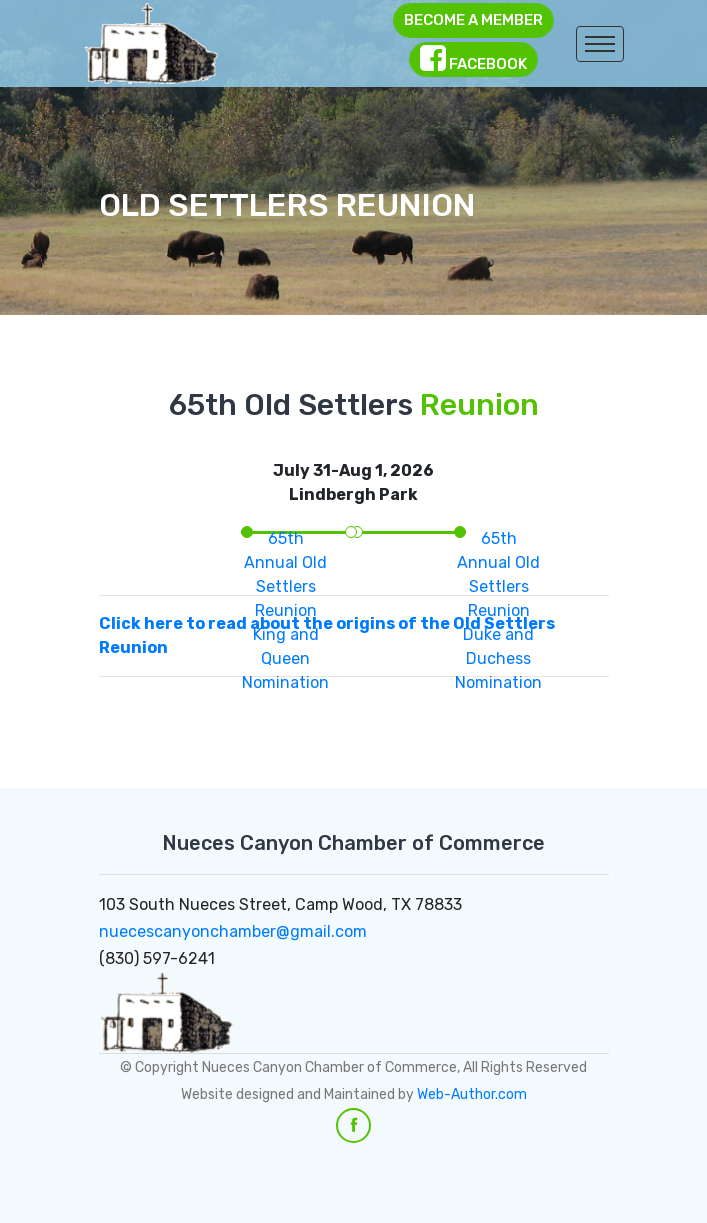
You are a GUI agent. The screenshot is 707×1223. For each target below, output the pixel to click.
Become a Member (473, 20)
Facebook (473, 58)
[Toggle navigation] (600, 44)
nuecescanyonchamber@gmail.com (233, 931)
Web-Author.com (472, 1094)
